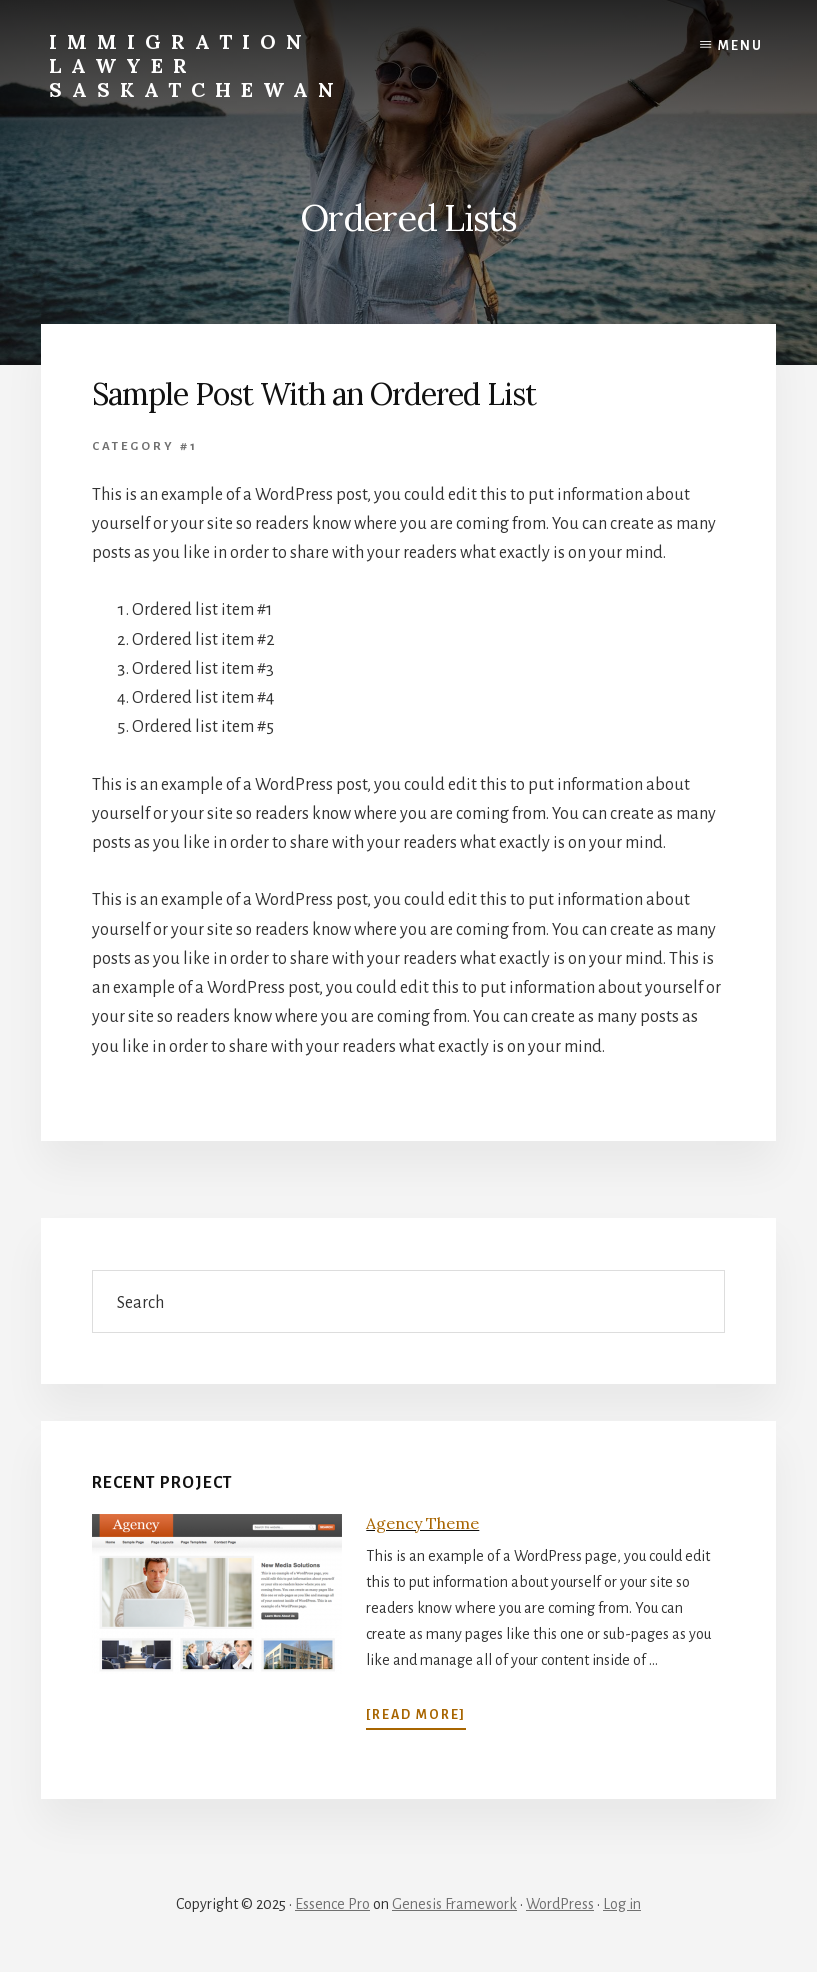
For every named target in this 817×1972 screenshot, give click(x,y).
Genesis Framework (454, 1904)
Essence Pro (332, 1904)
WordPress (560, 1904)
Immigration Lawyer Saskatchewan (196, 65)
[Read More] (416, 1715)
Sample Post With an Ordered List (314, 394)
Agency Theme (422, 1523)
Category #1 (145, 446)
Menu (740, 46)
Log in (622, 1904)
